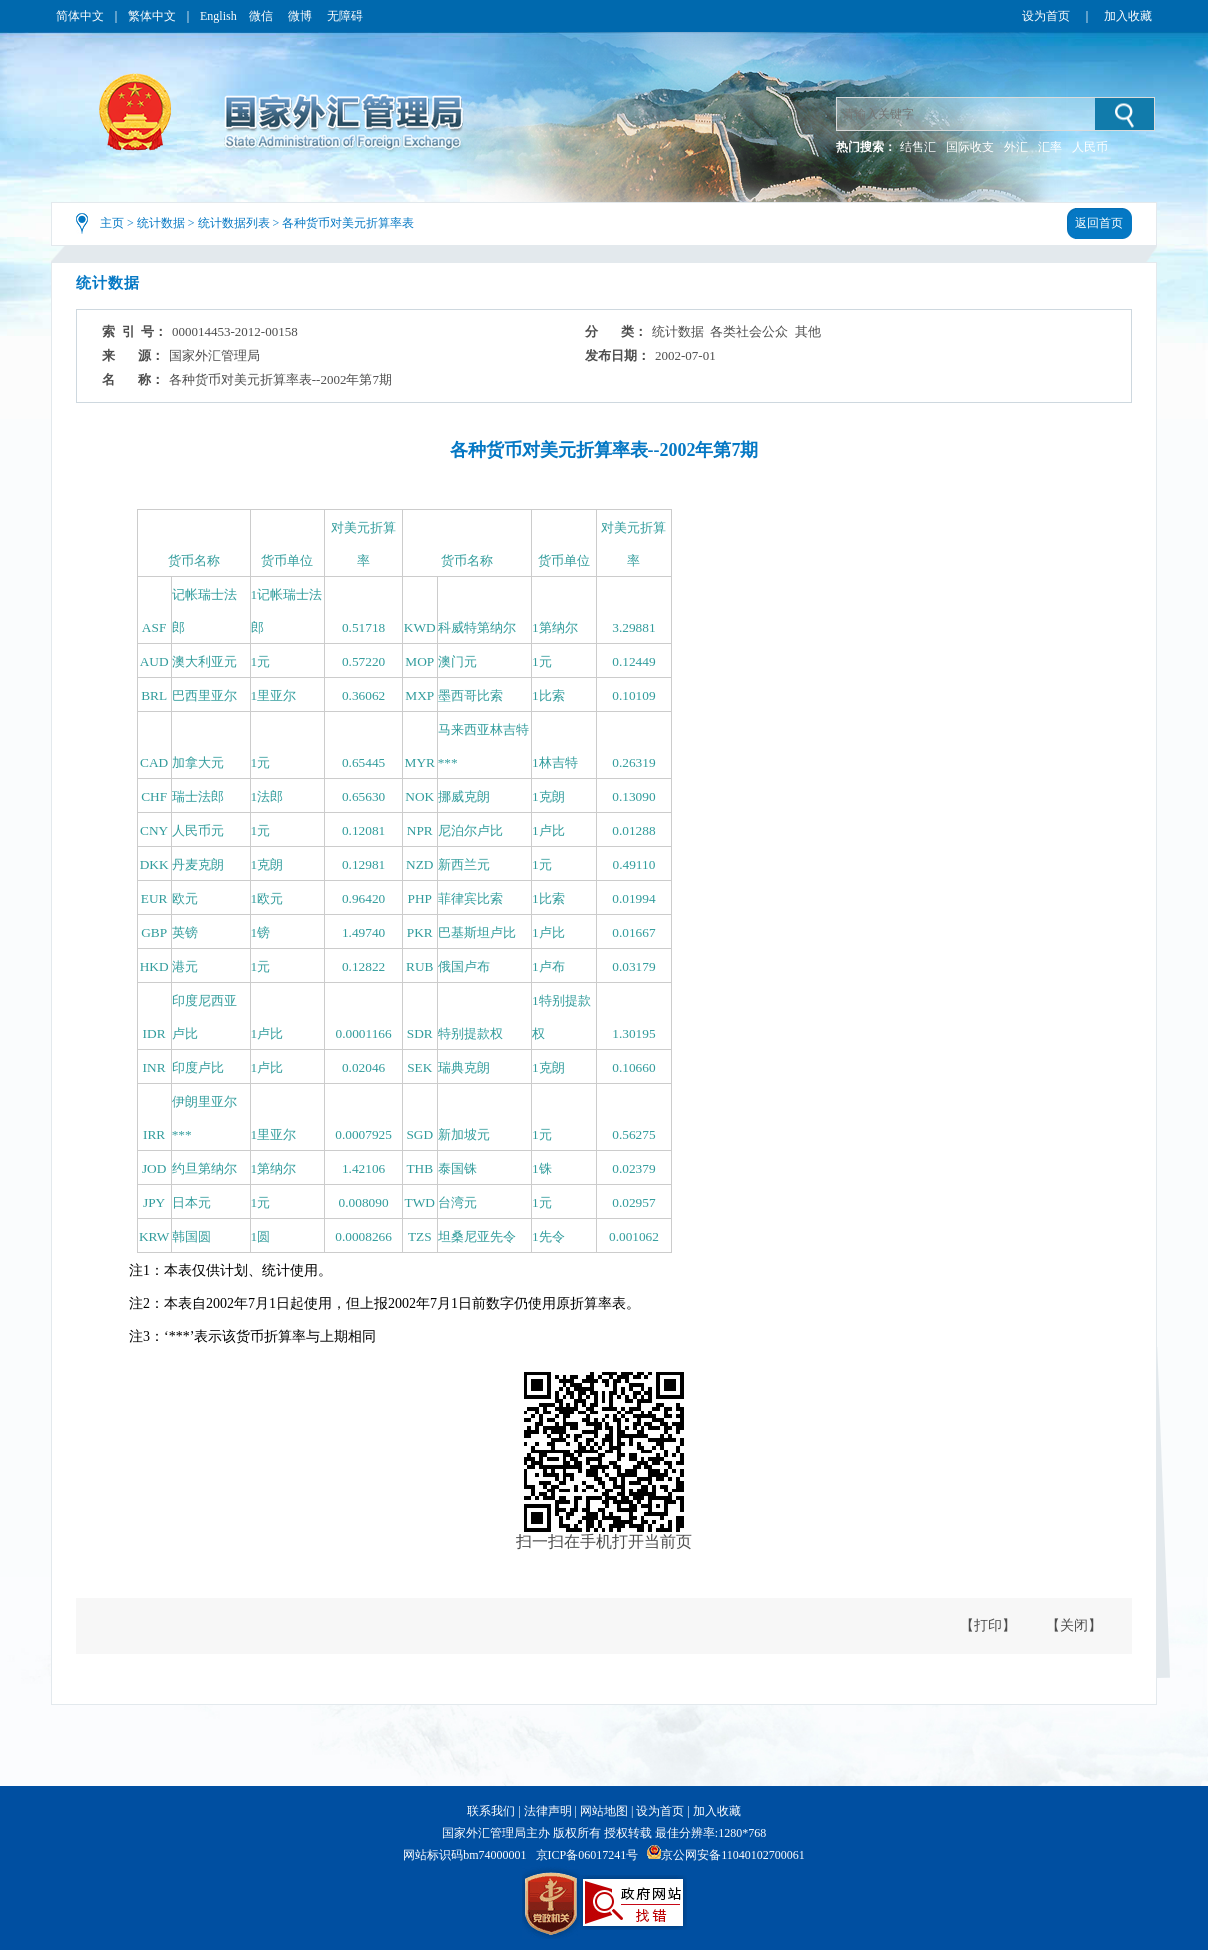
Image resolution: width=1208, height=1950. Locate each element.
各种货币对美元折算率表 (348, 223)
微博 (301, 16)
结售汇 (918, 147)
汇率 (1050, 147)
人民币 (1090, 147)
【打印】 (988, 1625)
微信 (262, 16)
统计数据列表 (234, 223)
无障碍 (345, 16)
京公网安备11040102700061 (733, 1855)
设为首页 (1046, 16)
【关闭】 (1074, 1625)
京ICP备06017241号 (587, 1855)
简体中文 (80, 16)
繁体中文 (152, 16)
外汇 (1016, 147)
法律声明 (548, 1811)
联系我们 (491, 1811)
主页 (112, 223)
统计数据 (161, 223)
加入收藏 (1128, 16)
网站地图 (604, 1811)
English (218, 16)
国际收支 (970, 147)
